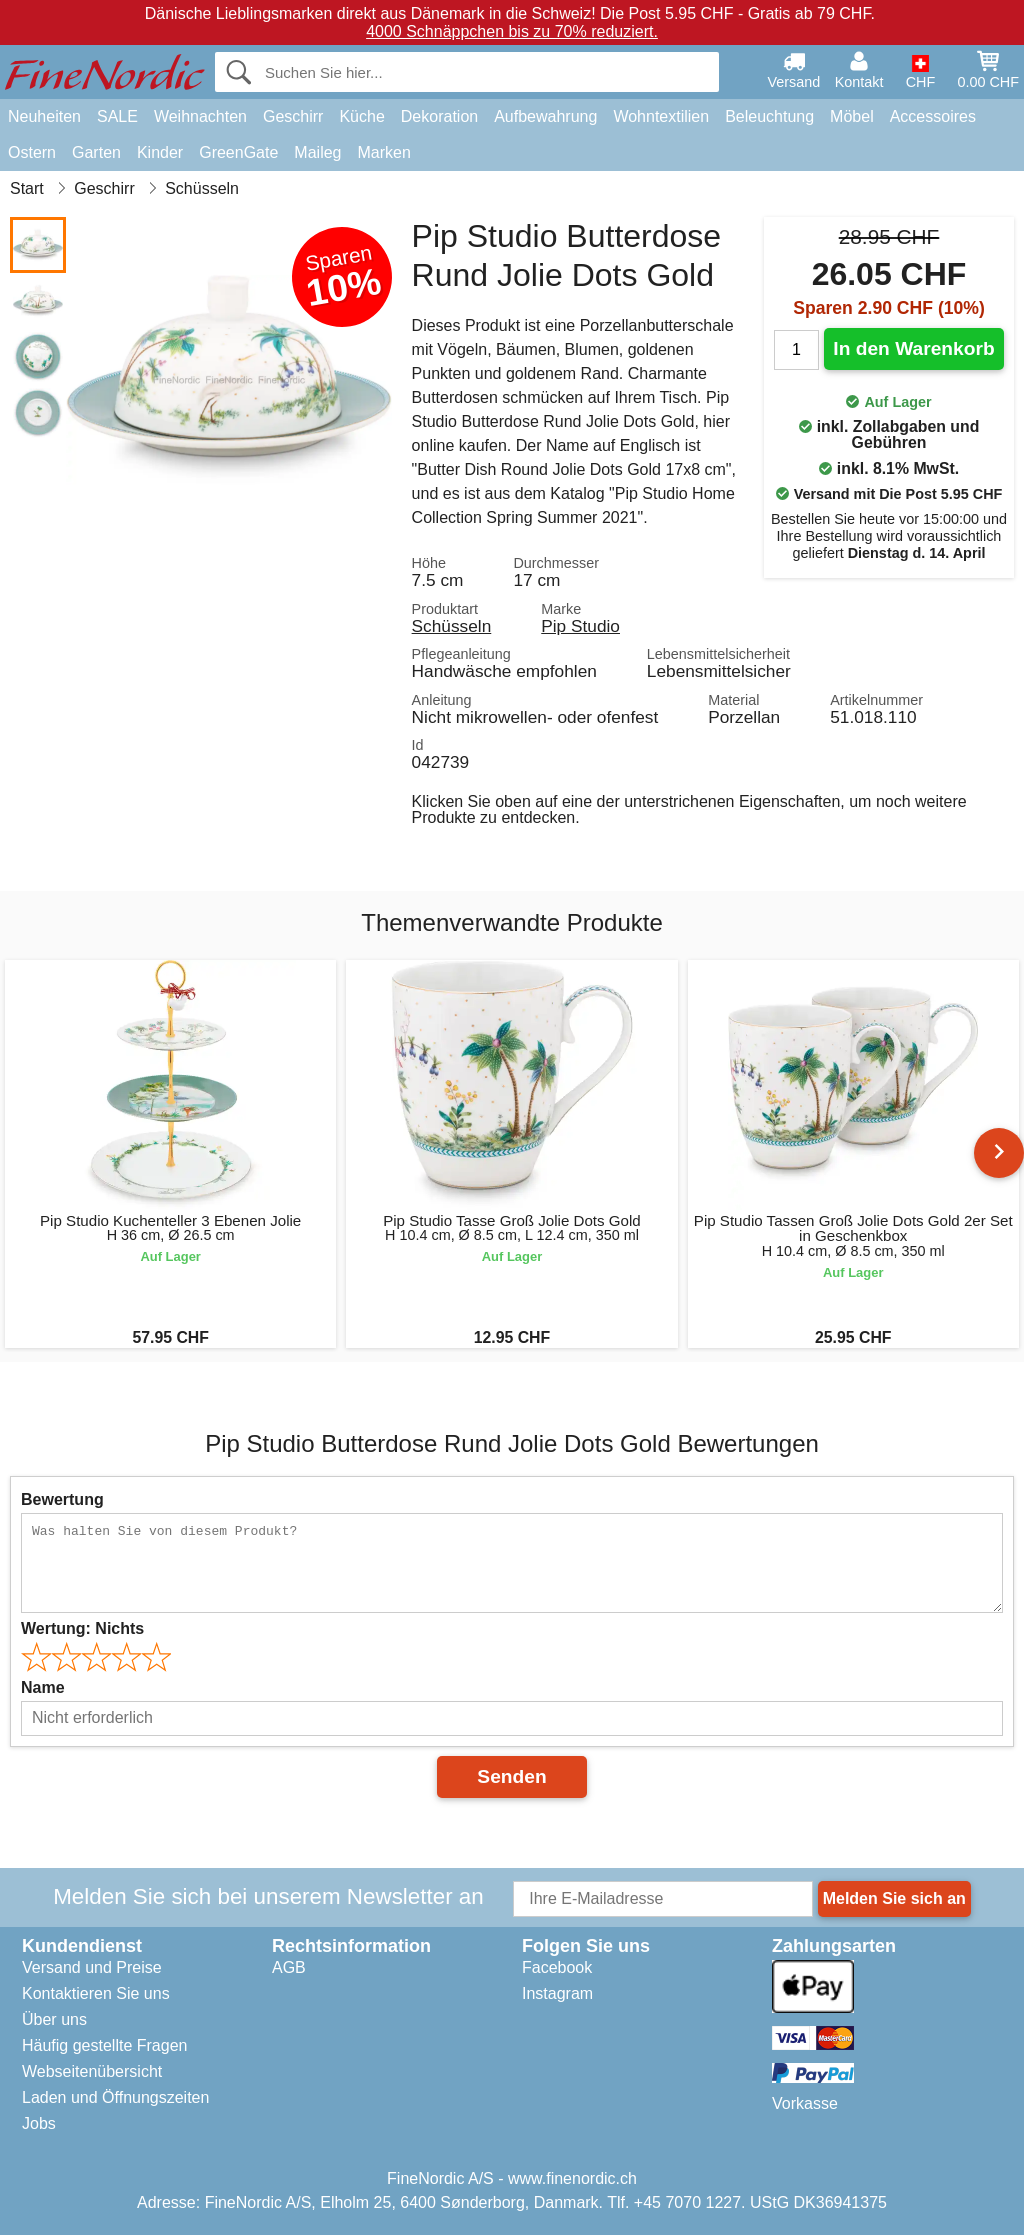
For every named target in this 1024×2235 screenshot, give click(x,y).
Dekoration (439, 116)
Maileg (317, 152)
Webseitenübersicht (92, 2071)
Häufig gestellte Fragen (104, 2045)
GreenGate (238, 152)
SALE (117, 116)
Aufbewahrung (545, 116)
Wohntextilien (661, 116)
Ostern (32, 152)
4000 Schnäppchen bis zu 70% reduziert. (512, 31)
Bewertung (62, 1499)
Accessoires (933, 116)
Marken (383, 152)
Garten (96, 152)
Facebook (557, 1967)
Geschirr (293, 116)
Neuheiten (44, 116)
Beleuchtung (769, 116)
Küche (361, 116)
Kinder (160, 152)
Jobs (39, 2123)
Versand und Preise (92, 1967)
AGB (289, 1967)
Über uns (54, 2019)
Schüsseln (452, 626)
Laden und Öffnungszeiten (115, 2097)
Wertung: (82, 1628)
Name (43, 1687)
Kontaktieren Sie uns (96, 1993)
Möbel (852, 116)
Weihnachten (200, 116)
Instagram (557, 1993)
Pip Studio (580, 626)
